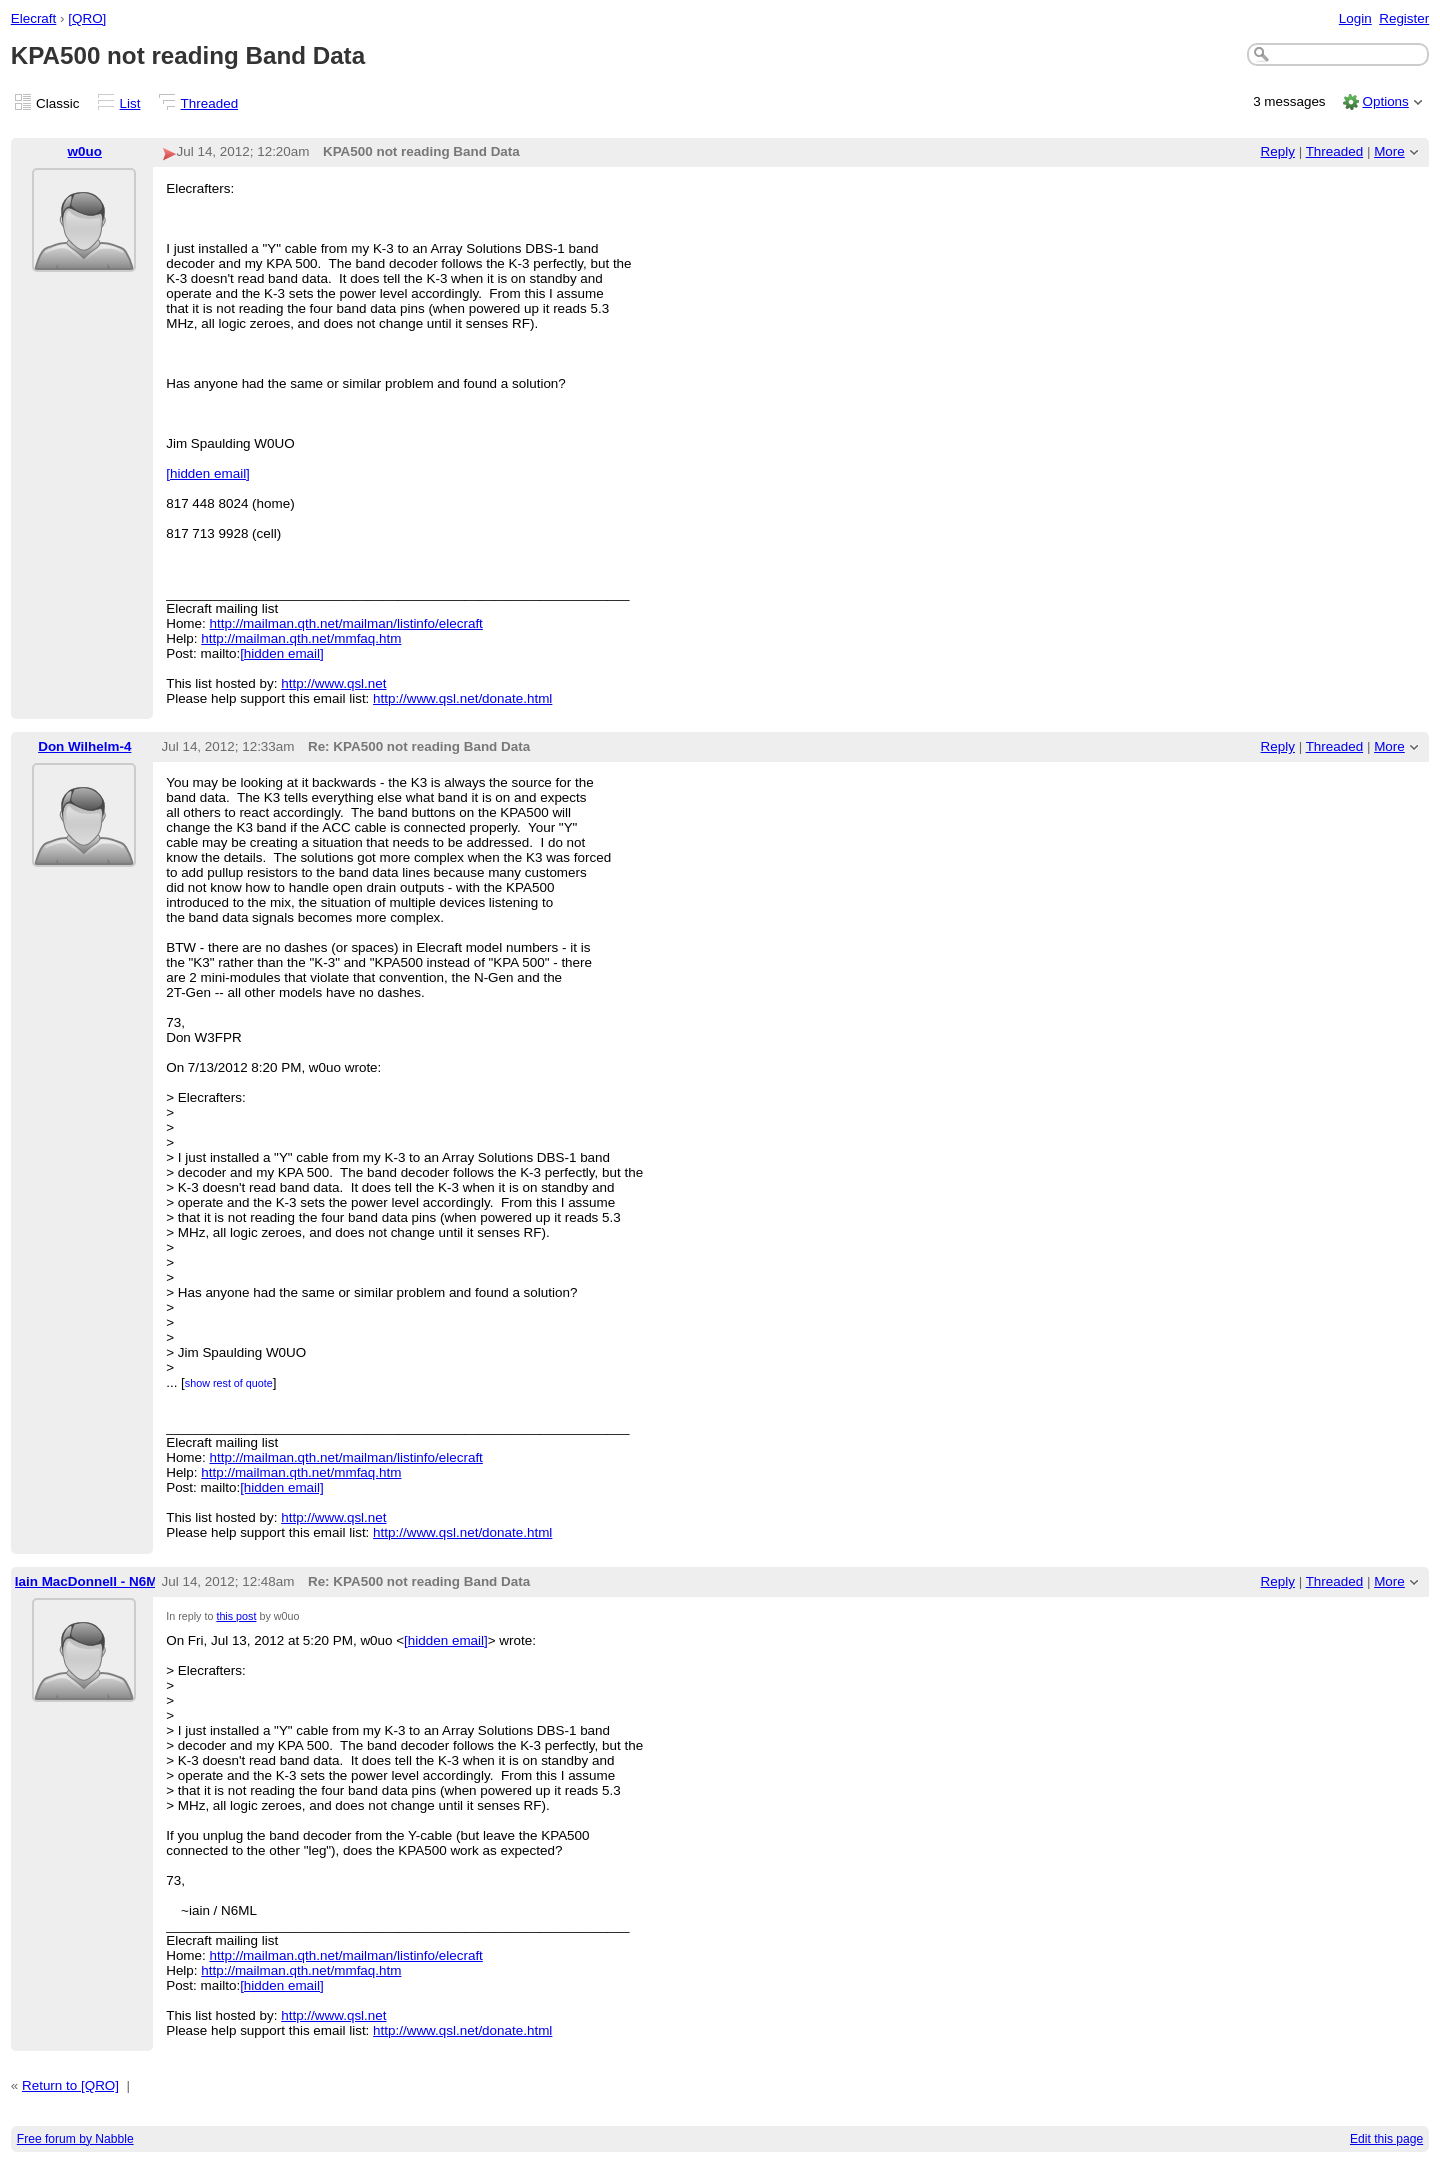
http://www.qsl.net (333, 683)
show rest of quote (229, 1383)
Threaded (210, 103)
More (1389, 151)
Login (1355, 18)
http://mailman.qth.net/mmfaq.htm (301, 638)
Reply (1278, 151)
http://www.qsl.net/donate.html (462, 698)
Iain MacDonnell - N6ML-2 (96, 1581)
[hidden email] (208, 473)
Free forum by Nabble (75, 2139)
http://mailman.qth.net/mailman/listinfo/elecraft (346, 623)
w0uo (85, 151)
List (130, 103)
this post (236, 1616)
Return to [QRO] (70, 2085)
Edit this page (1386, 2139)
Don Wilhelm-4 (84, 746)
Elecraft (34, 18)
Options (1385, 101)
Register (1404, 18)
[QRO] (87, 18)
